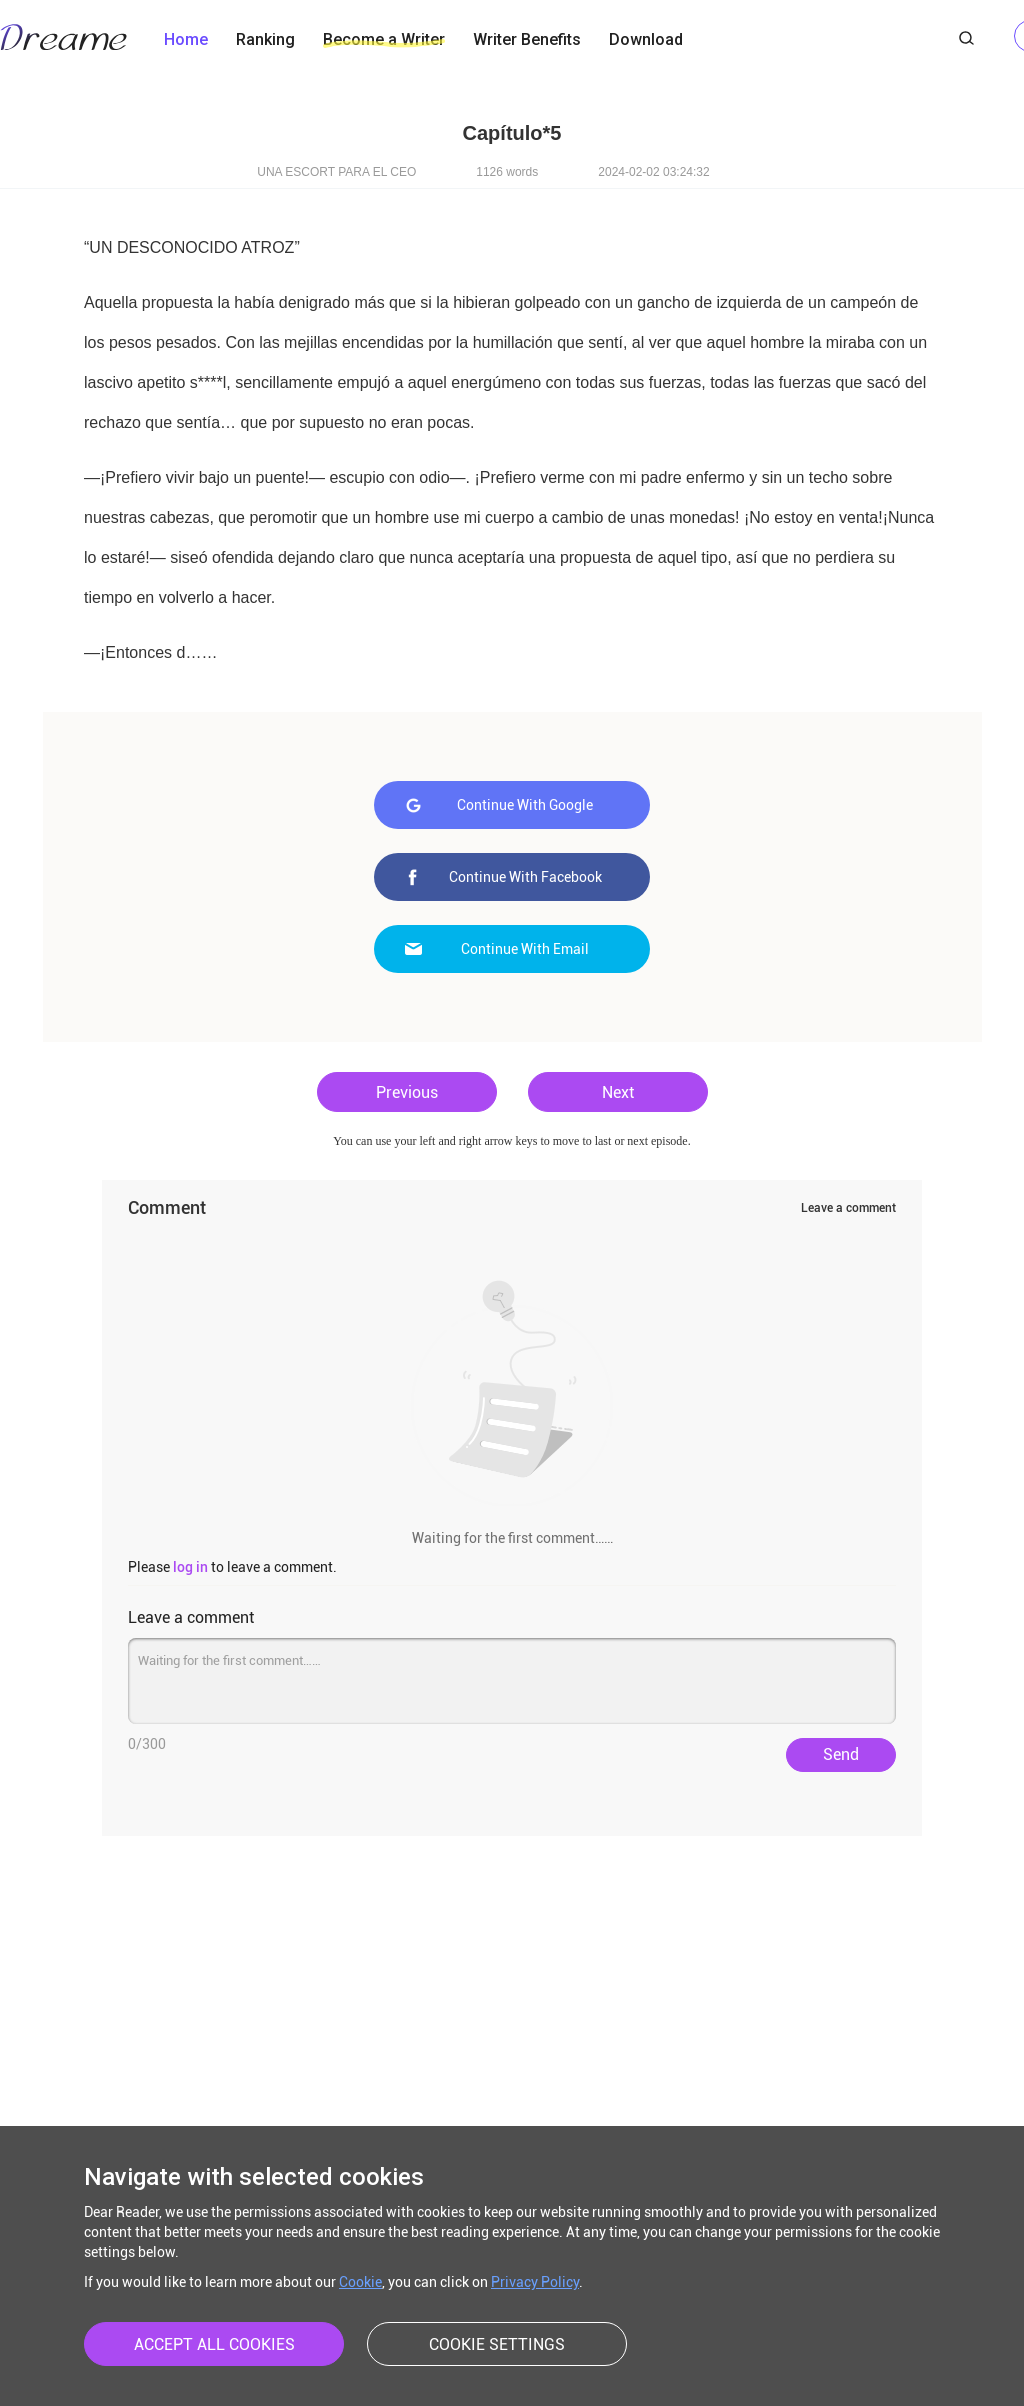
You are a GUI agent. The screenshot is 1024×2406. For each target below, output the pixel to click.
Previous (407, 1092)
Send (841, 1754)
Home (186, 39)
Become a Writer (384, 39)
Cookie (360, 2282)
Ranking (265, 39)
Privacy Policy (535, 2282)
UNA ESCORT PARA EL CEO (336, 172)
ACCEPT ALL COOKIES (214, 2344)
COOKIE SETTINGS (497, 2344)
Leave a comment (848, 1208)
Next (618, 1092)
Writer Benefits (527, 39)
